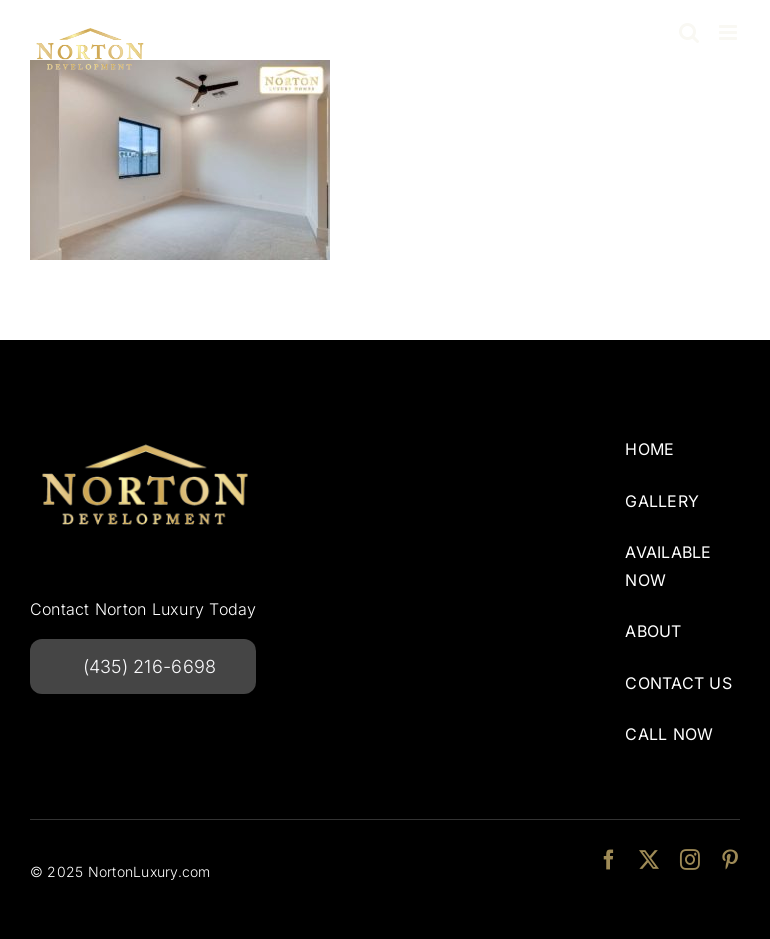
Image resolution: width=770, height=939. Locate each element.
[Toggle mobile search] (689, 32)
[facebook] (609, 860)
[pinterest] (730, 860)
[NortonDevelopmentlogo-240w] (145, 438)
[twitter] (649, 860)
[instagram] (690, 860)
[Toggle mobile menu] (729, 32)
